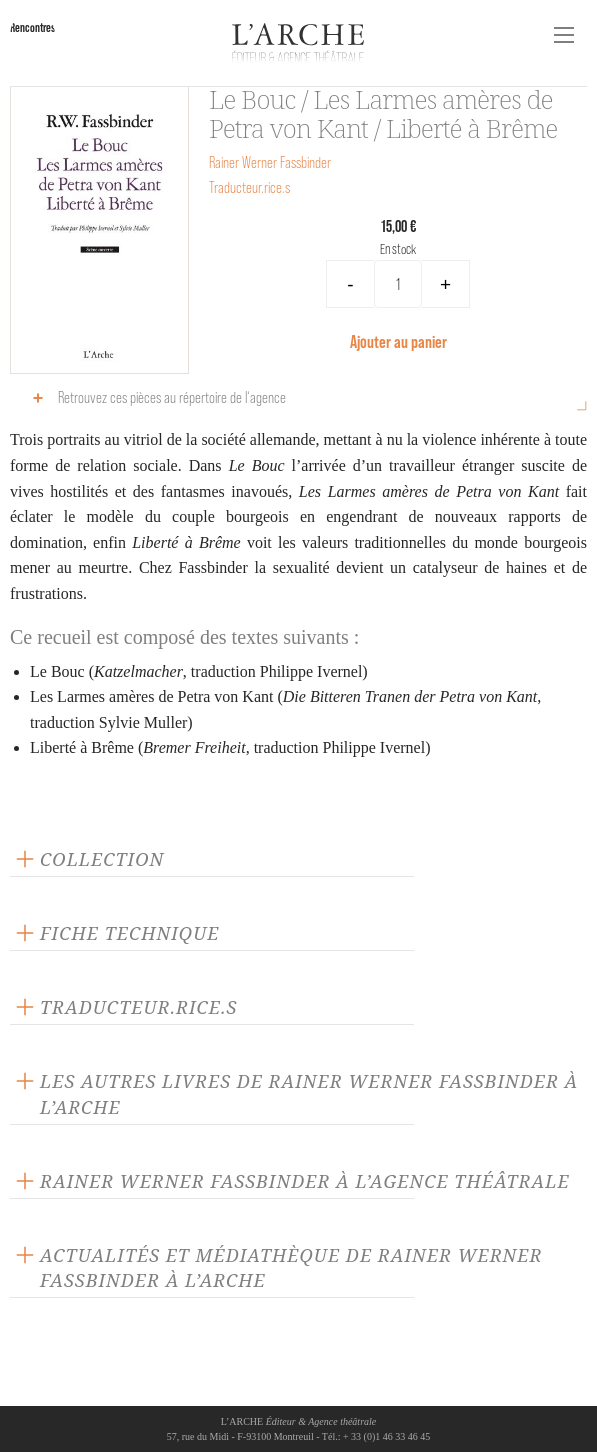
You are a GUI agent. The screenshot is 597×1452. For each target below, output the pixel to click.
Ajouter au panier (398, 341)
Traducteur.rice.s (249, 187)
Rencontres (32, 27)
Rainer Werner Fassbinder (270, 162)
